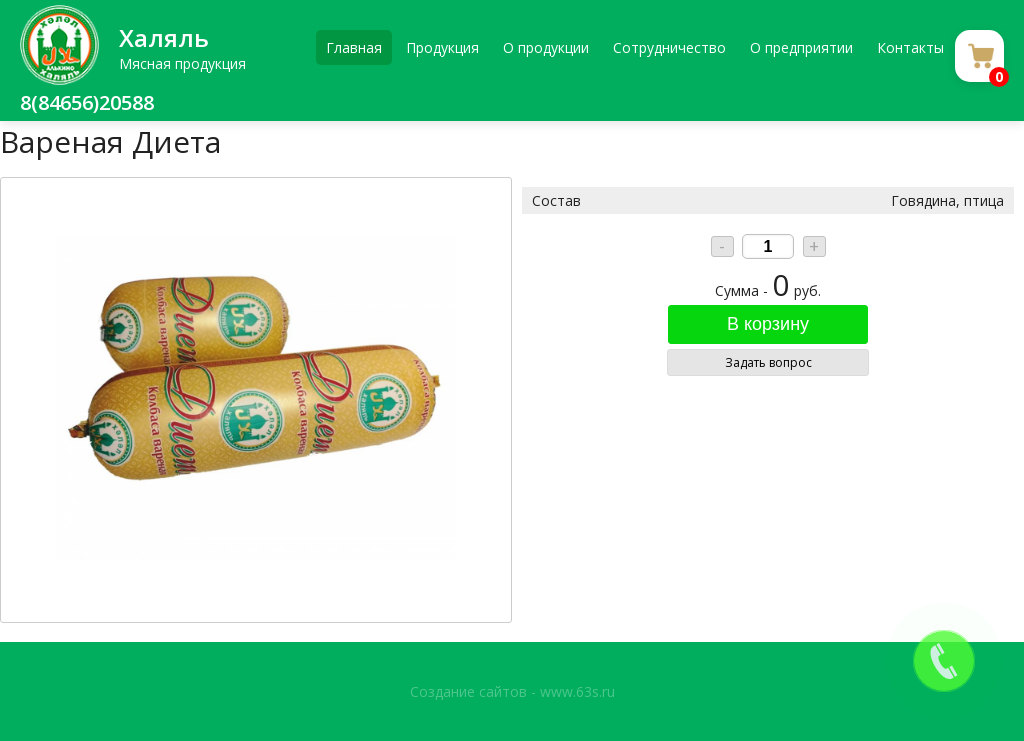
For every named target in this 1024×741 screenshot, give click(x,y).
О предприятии (801, 47)
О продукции (546, 47)
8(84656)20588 (87, 102)
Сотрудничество (669, 47)
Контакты (910, 47)
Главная (354, 47)
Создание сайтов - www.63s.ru (512, 691)
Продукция (442, 47)
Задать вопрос (768, 362)
